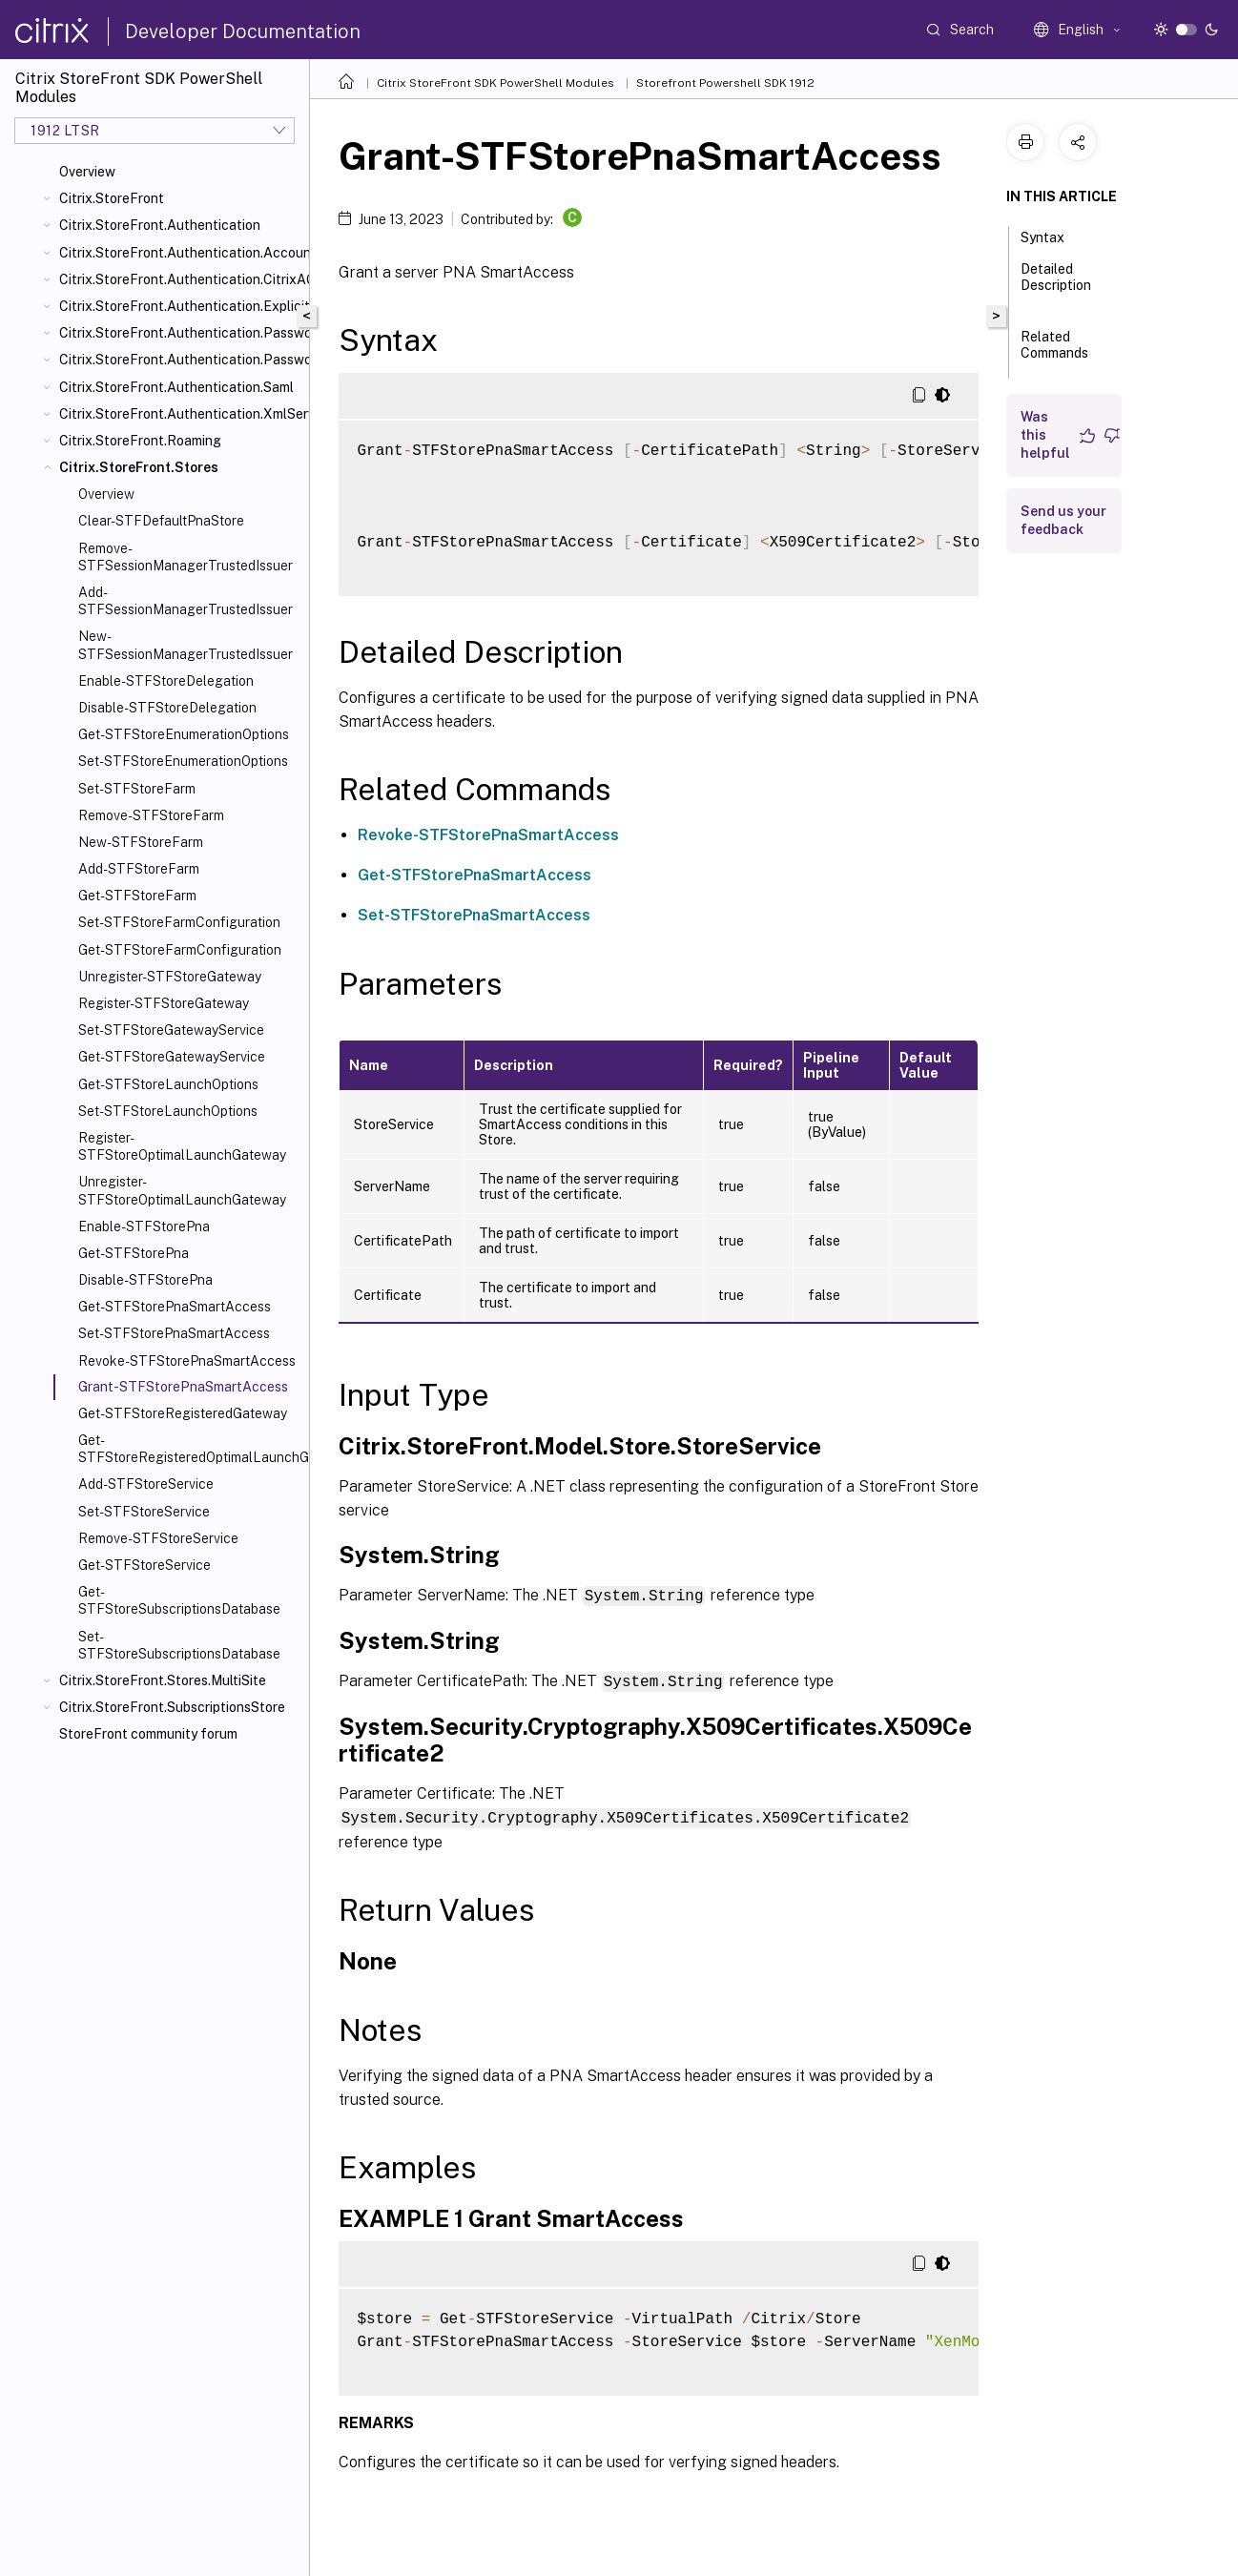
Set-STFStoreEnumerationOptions (183, 761)
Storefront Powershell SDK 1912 (725, 83)
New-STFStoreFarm (140, 842)
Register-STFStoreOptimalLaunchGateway (182, 1146)
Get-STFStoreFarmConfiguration (179, 950)
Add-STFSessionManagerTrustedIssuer (185, 601)
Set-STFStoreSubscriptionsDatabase (179, 1645)
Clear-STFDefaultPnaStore (161, 520)
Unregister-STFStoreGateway (169, 976)
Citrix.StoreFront (111, 198)
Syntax (1053, 235)
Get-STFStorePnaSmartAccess (174, 1306)
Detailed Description (1056, 285)
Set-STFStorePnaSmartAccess (174, 1333)
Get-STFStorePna (133, 1253)
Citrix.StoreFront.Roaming (140, 440)
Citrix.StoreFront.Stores (138, 467)
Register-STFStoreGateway (163, 1003)
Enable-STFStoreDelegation (166, 681)
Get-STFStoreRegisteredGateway (182, 1413)
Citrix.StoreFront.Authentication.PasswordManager (180, 332)
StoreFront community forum (148, 1733)
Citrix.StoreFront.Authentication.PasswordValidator (180, 359)
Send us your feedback (1063, 520)
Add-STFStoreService (146, 1484)
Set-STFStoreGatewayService (171, 1030)
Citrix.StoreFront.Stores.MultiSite (162, 1680)
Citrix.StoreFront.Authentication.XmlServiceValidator (180, 414)
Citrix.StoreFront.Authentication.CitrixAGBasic (180, 279)
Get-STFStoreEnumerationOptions (183, 734)
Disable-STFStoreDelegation (167, 707)
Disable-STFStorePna (145, 1280)
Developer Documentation (243, 31)
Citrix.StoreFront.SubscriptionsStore (172, 1707)
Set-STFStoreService (144, 1511)
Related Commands (1054, 353)
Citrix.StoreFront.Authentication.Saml (176, 387)
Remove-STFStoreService (158, 1538)
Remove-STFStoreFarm (151, 815)
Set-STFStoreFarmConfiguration (179, 922)
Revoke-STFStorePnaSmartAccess (187, 1361)
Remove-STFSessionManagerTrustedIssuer (185, 557)
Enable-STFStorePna (144, 1226)
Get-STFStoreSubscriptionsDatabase (179, 1600)
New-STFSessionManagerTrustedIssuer (185, 645)
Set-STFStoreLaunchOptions (168, 1111)
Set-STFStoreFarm (137, 788)
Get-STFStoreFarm (137, 895)
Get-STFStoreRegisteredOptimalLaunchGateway (189, 1448)
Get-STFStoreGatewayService (171, 1056)
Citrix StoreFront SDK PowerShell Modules (495, 83)
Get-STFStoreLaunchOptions (168, 1084)
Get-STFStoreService (144, 1565)
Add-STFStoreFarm (138, 868)
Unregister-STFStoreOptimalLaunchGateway (182, 1190)
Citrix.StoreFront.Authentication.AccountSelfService (180, 252)
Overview (87, 171)
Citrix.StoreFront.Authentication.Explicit (180, 306)
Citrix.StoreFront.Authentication (159, 225)
